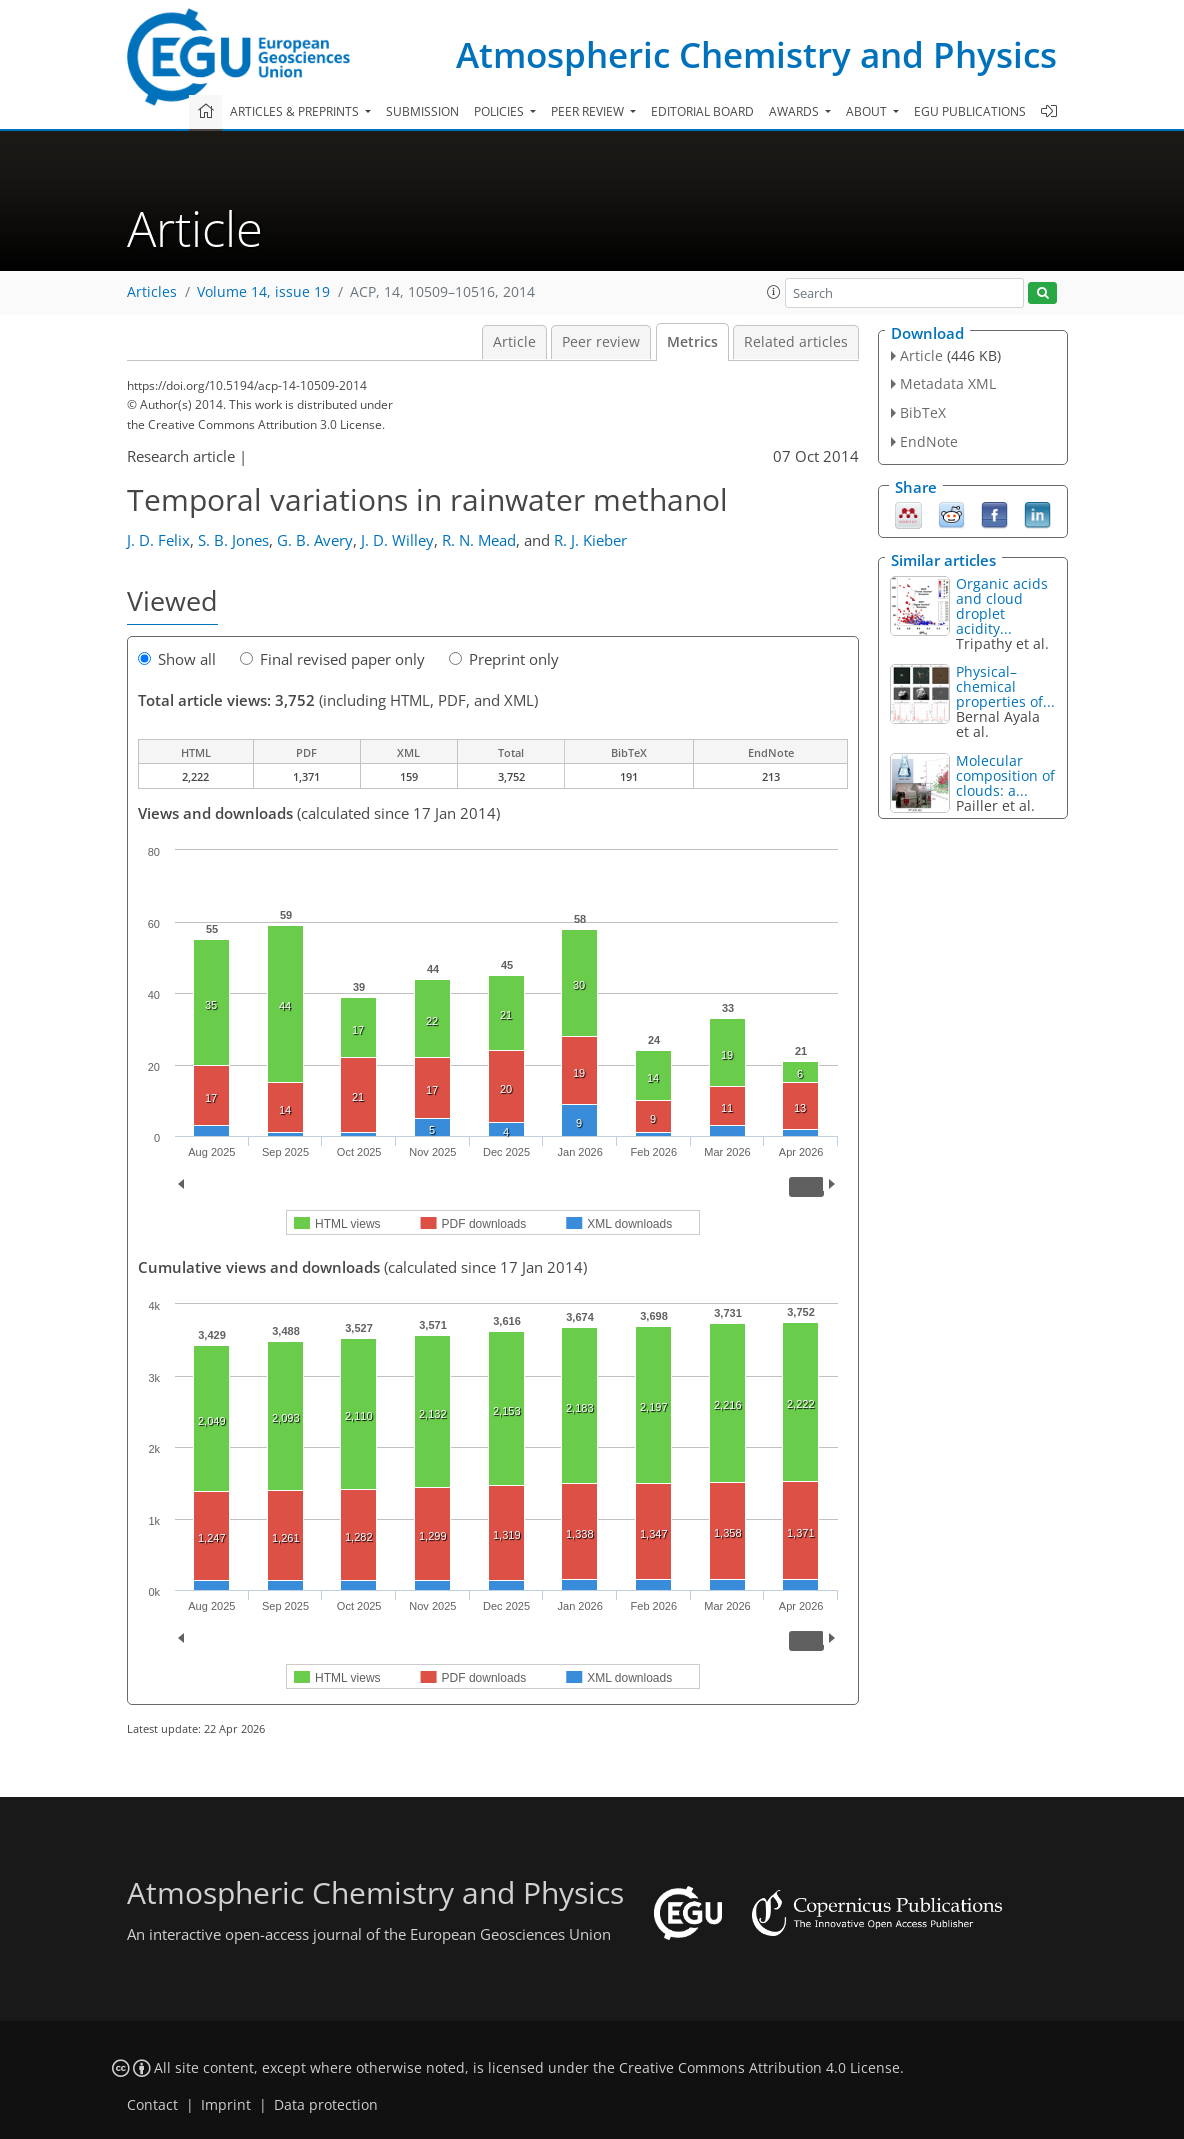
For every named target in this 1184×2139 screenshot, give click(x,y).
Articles (152, 292)
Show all (177, 659)
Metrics (692, 342)
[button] (774, 292)
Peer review (601, 342)
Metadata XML (948, 383)
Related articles (796, 342)
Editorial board (702, 111)
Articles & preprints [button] (296, 111)
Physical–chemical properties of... (1005, 686)
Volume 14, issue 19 (263, 292)
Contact (152, 2105)
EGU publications (970, 111)
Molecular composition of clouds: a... (1005, 775)
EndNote (929, 441)
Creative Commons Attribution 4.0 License (759, 2068)
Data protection (326, 2105)
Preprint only (504, 659)
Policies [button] (500, 111)
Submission (422, 111)
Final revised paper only (332, 659)
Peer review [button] (589, 111)
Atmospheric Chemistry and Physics (756, 54)
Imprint (226, 2105)
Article (514, 342)
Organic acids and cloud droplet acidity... (1002, 606)
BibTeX (923, 412)
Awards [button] (795, 111)
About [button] (868, 111)
